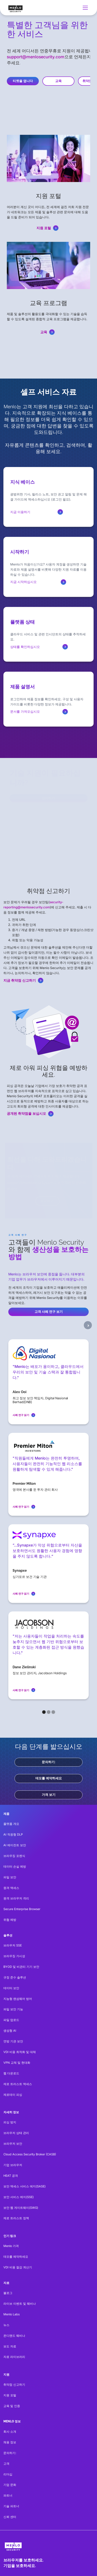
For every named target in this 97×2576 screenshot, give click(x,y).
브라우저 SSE (12, 1945)
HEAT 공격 (10, 2175)
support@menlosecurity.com (35, 56)
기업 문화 (9, 2484)
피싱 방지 (9, 2122)
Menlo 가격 (11, 2246)
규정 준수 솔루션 (14, 1977)
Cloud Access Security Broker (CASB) (29, 2154)
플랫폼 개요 (11, 1824)
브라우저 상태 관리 (16, 2133)
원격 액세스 (11, 1888)
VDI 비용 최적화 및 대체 (19, 2052)
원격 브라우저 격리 (16, 1898)
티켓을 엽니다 (23, 81)
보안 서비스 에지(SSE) (18, 2197)
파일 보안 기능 (13, 2009)
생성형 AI (9, 2030)
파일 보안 (9, 1877)
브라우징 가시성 (14, 1956)
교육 (58, 81)
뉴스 (6, 2325)
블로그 (7, 2293)
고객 (6, 2463)
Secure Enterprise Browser (21, 1909)
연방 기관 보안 (13, 2041)
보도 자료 (9, 2346)
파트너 (7, 2495)
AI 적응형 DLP (13, 1834)
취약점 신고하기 (14, 2384)
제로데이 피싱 (12, 2094)
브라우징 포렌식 (14, 1856)
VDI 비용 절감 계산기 (17, 2267)
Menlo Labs (11, 2314)
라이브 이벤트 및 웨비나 (19, 2303)
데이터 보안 (11, 1988)
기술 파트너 (11, 2506)
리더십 (7, 2474)
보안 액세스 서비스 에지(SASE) (24, 2186)
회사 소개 (9, 2431)
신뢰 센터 (9, 2517)
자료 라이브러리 (14, 2357)
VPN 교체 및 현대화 (16, 2062)
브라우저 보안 (12, 2143)
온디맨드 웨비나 (14, 2335)
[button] (84, 8)
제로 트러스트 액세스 (17, 2084)
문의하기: (48, 1762)
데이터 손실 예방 (14, 1866)
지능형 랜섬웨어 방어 (17, 1998)
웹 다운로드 (11, 2073)
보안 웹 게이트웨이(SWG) (20, 2207)
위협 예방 (9, 1919)
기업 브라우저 (12, 2165)
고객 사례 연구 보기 (49, 1312)
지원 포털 (9, 2395)
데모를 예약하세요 (48, 1778)
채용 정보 (9, 2442)
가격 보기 (48, 1795)
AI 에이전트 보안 (14, 1845)
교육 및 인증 (11, 2406)
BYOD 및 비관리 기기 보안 (21, 1966)
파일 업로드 (11, 2020)
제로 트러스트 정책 (16, 2218)
